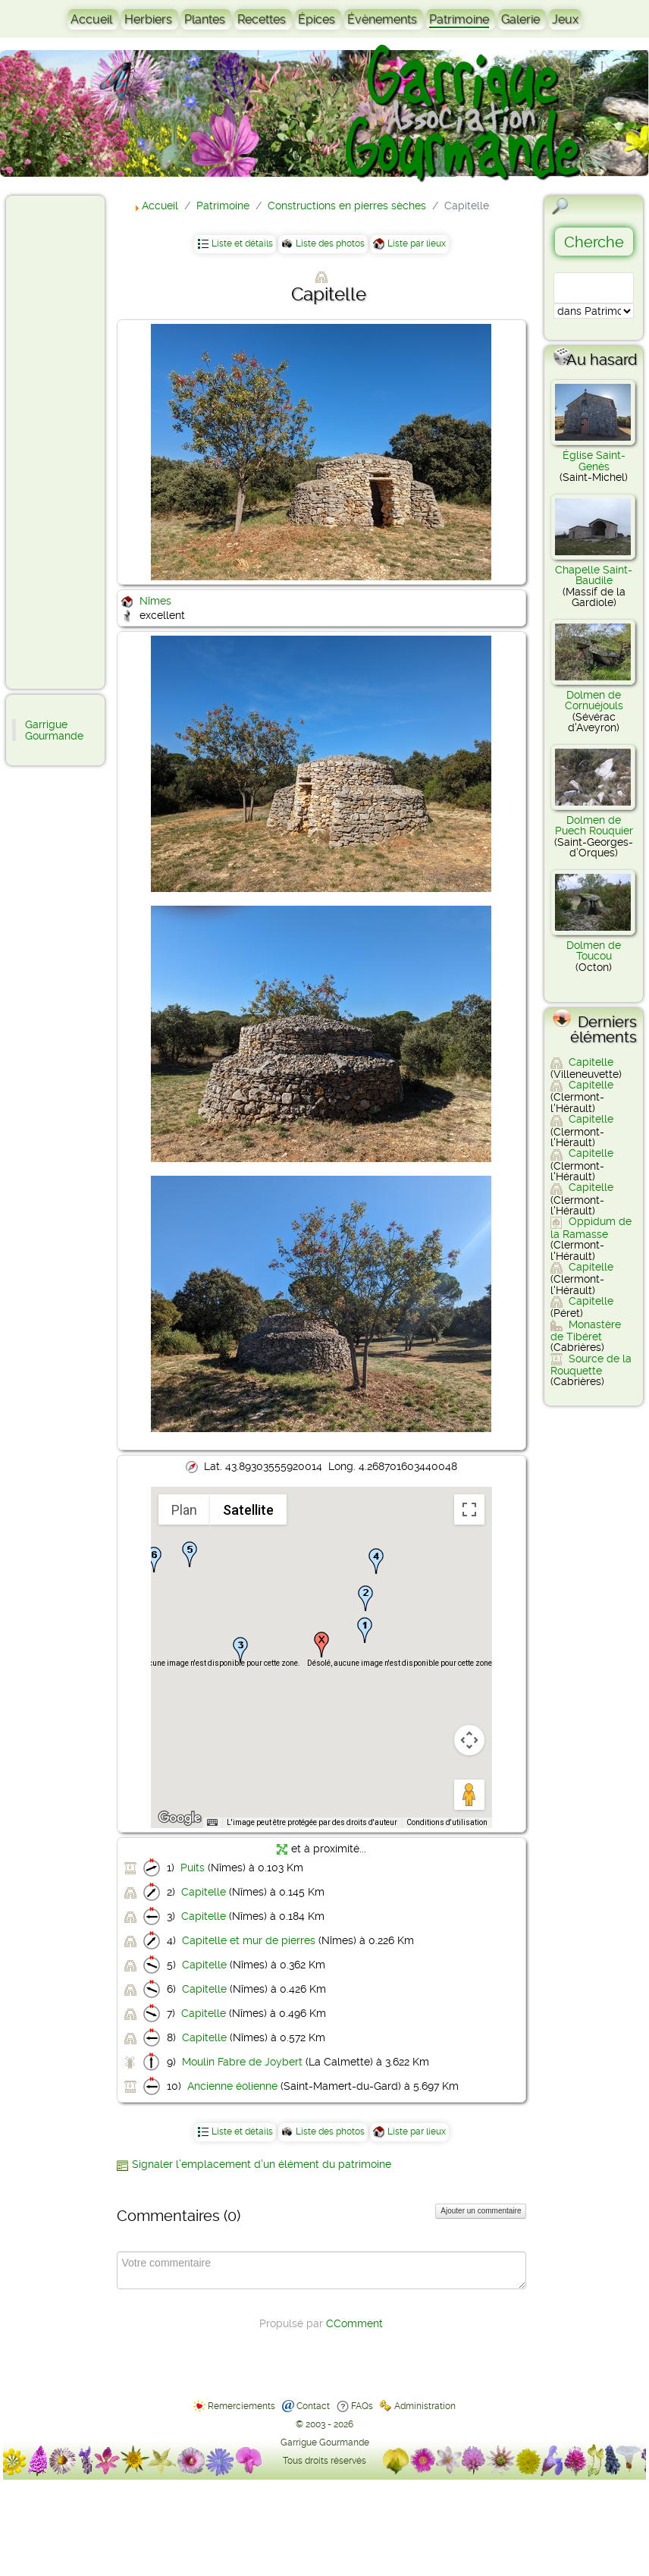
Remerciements (241, 2406)
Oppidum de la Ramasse (591, 1227)
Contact (313, 2406)
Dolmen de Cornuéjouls (594, 700)
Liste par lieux (416, 243)
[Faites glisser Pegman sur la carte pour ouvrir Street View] (469, 1795)
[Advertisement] (72, 441)
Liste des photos (330, 243)
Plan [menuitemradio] (184, 1510)
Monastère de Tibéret (585, 1330)
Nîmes (155, 601)
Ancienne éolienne (232, 2086)
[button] (364, 1630)
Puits (192, 1867)
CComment (354, 2323)
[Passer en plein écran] (469, 1509)
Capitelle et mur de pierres (248, 1940)
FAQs (362, 2406)
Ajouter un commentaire (481, 2211)
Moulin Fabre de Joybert (242, 2062)
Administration (425, 2406)
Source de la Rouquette (591, 1364)
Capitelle (203, 1892)
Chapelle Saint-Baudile (593, 575)
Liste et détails (242, 243)
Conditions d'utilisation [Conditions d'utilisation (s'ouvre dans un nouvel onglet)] (447, 1822)
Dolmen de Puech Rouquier (594, 825)
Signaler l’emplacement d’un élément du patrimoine (261, 2164)
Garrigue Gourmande (54, 729)
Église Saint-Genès (594, 460)
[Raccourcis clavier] (212, 1822)
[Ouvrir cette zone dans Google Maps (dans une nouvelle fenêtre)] (180, 1818)
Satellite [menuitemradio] (248, 1510)
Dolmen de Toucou (593, 950)
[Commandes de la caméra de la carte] (469, 1740)
